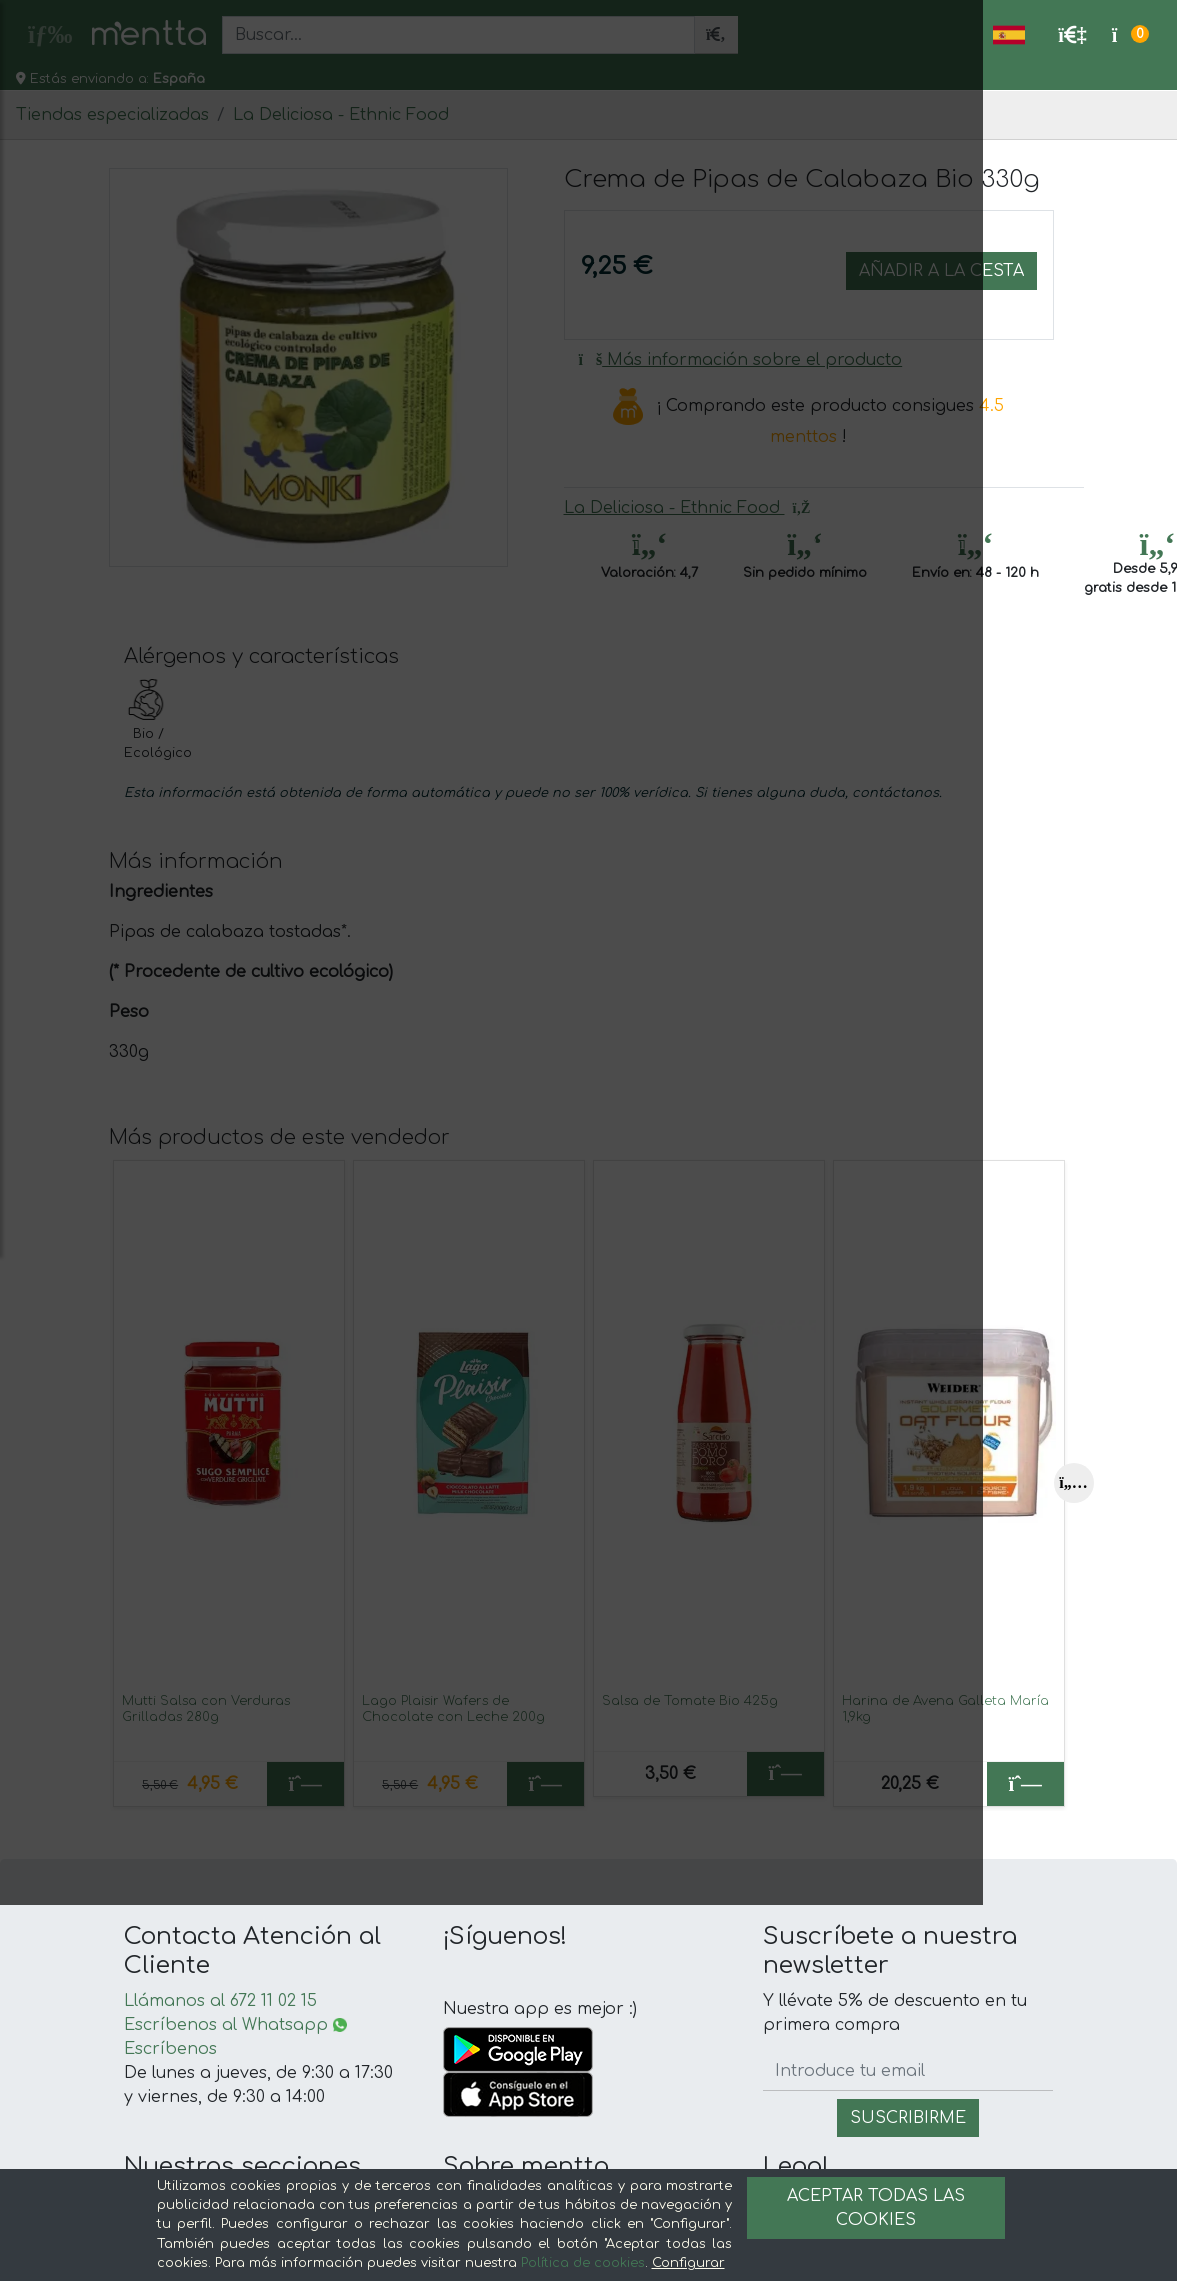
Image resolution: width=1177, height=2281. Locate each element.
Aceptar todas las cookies (876, 2208)
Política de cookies (583, 2263)
